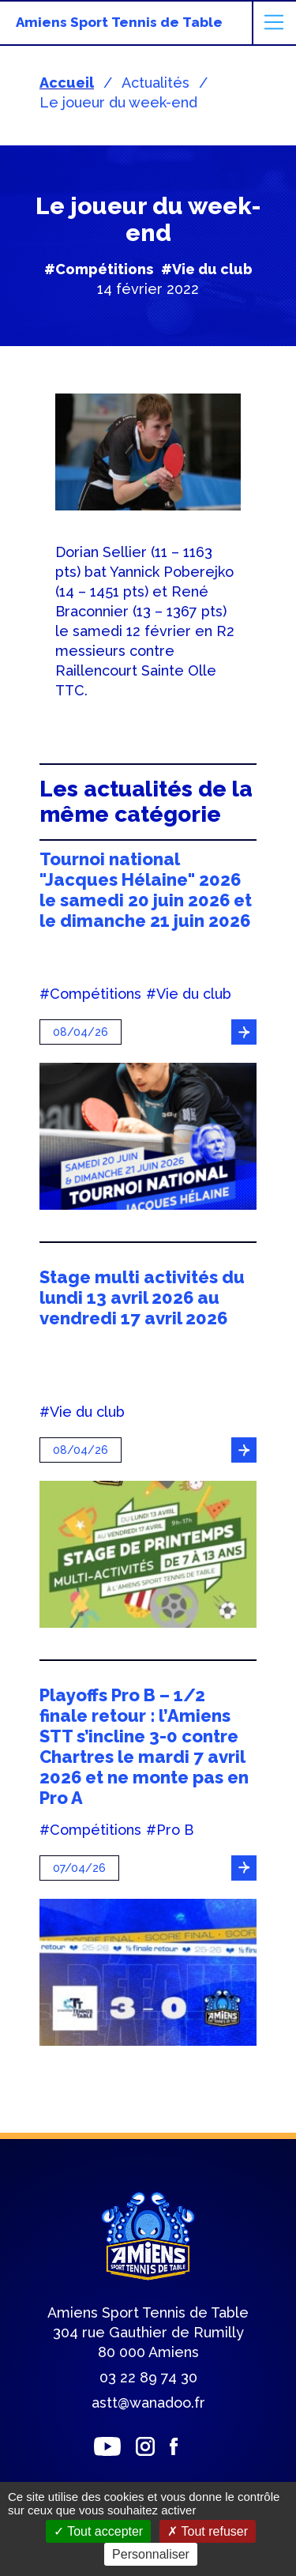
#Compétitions (98, 269)
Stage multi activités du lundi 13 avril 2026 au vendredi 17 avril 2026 (142, 1297)
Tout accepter (98, 2531)
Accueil (66, 82)
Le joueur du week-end (118, 102)
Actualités (155, 82)
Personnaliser (150, 2554)
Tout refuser (207, 2531)
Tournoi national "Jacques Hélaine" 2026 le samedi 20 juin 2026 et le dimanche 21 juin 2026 (145, 890)
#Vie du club (207, 269)
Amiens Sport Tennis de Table (119, 22)
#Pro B (169, 1830)
